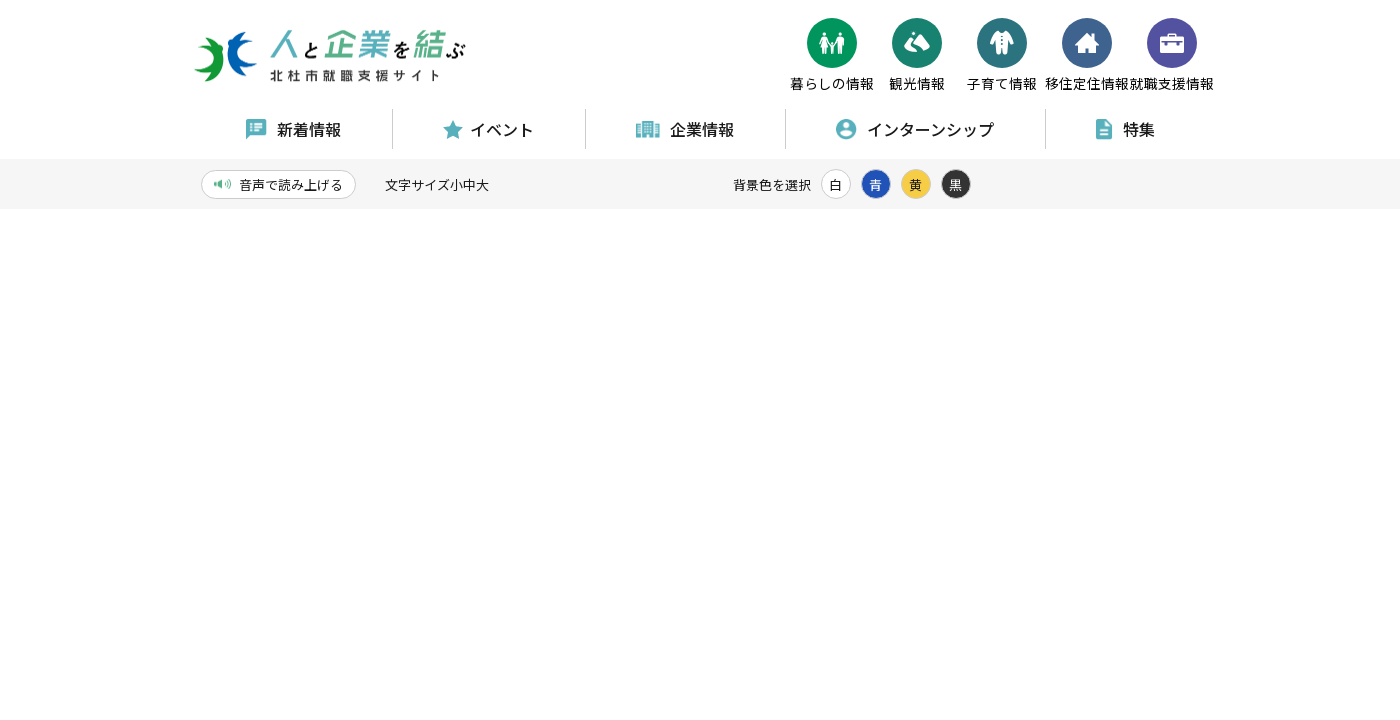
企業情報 (685, 129)
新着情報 (293, 129)
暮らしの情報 (832, 55)
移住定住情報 (1087, 55)
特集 (1125, 129)
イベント (488, 129)
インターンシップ (915, 129)
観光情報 (917, 55)
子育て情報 (1002, 55)
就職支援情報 (1172, 55)
